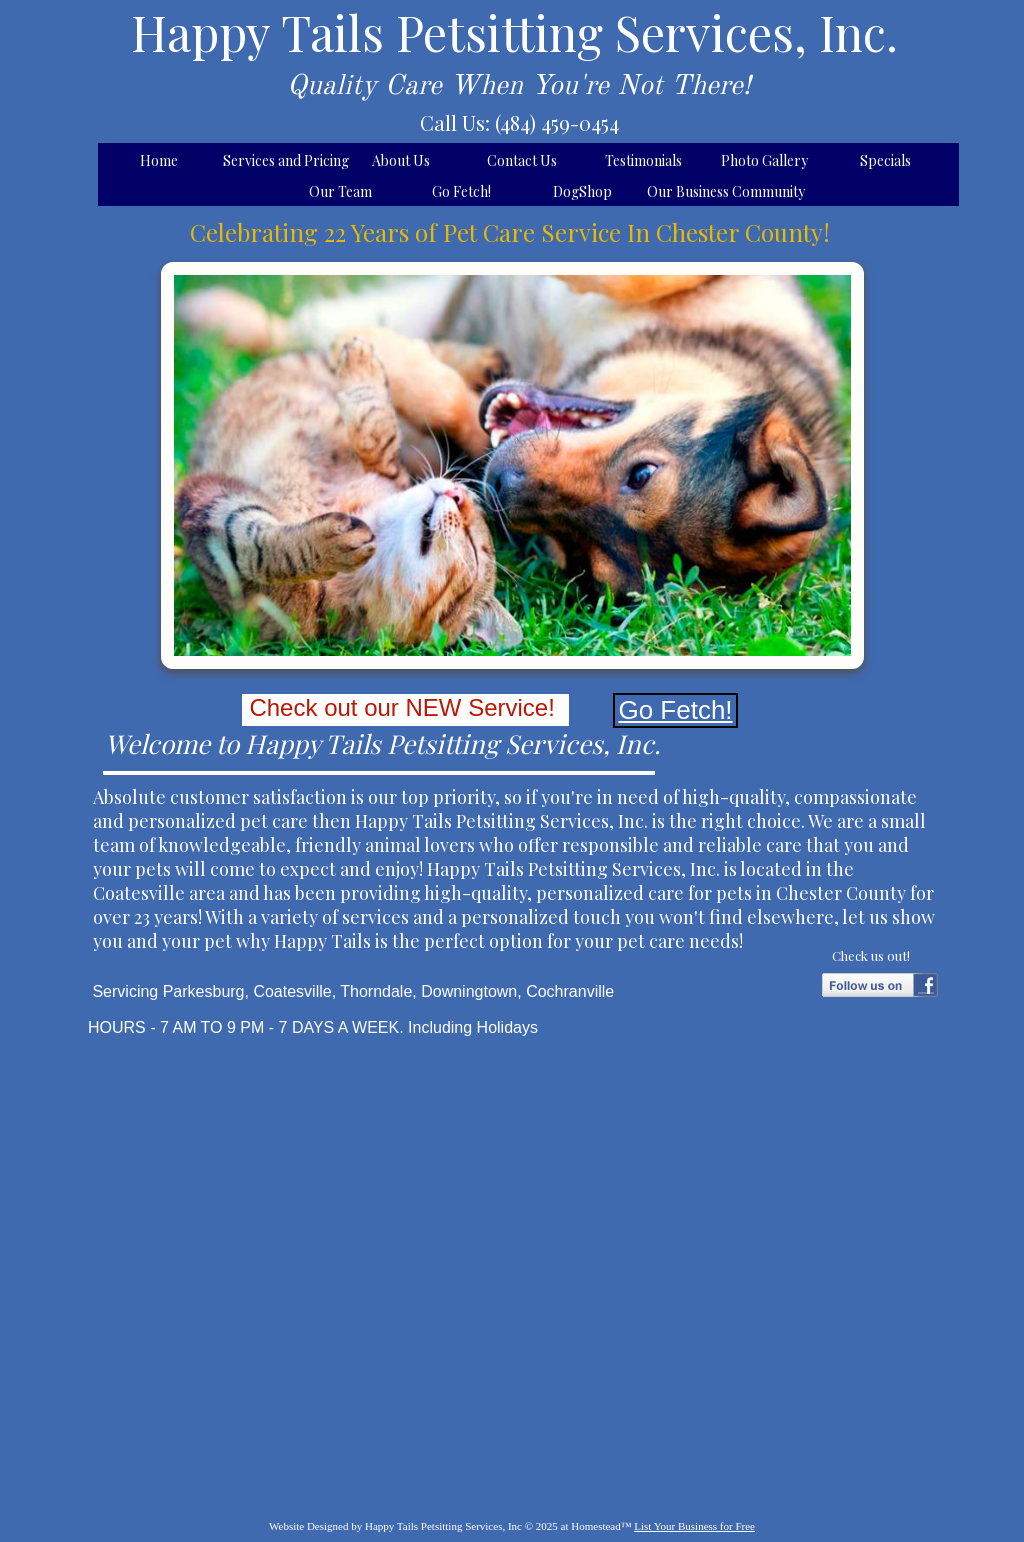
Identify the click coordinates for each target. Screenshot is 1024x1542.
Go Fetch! (675, 710)
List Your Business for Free (694, 1526)
